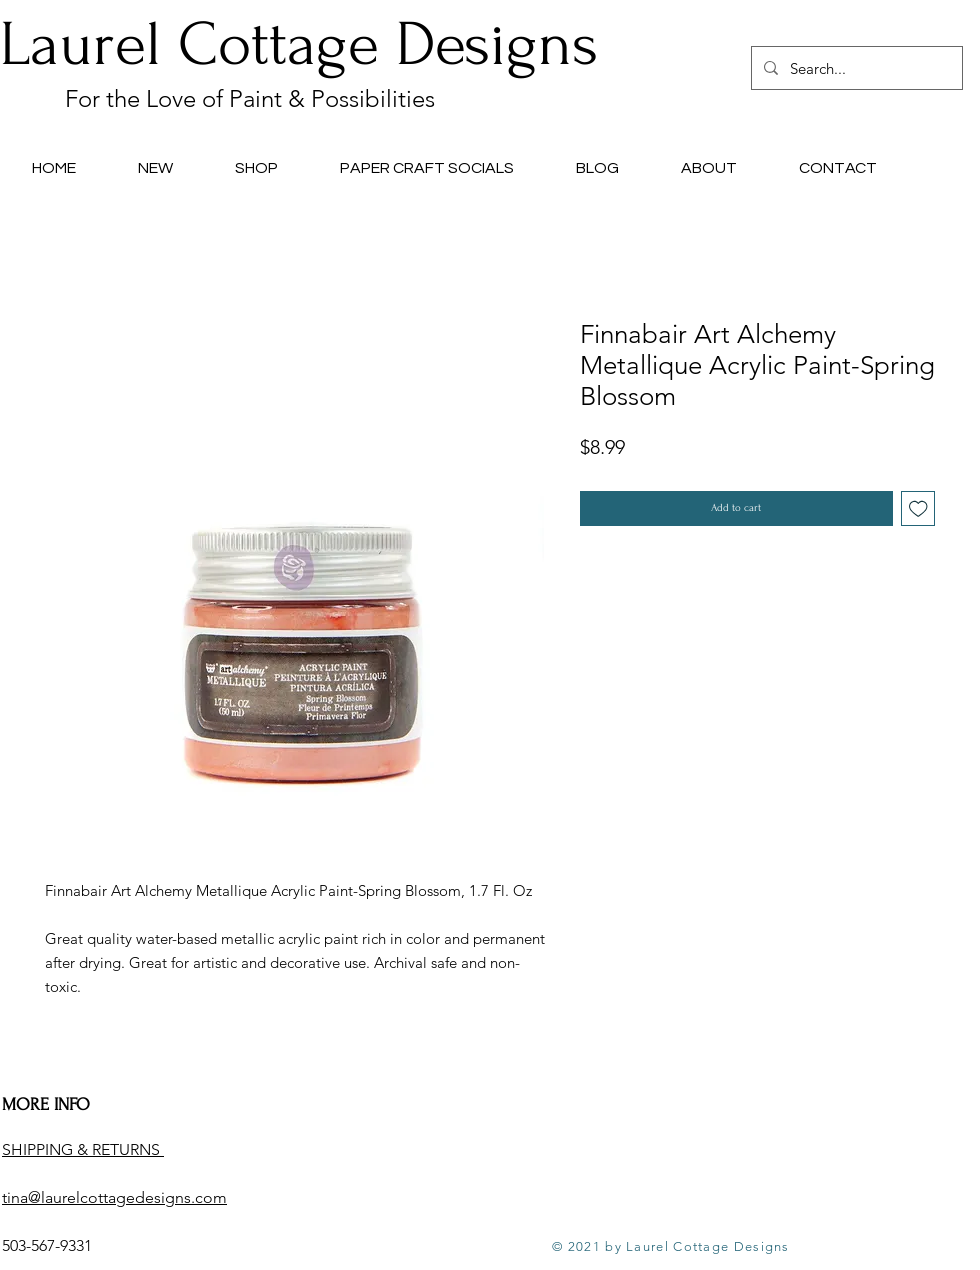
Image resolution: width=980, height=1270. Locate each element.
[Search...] (855, 68)
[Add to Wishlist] (918, 508)
